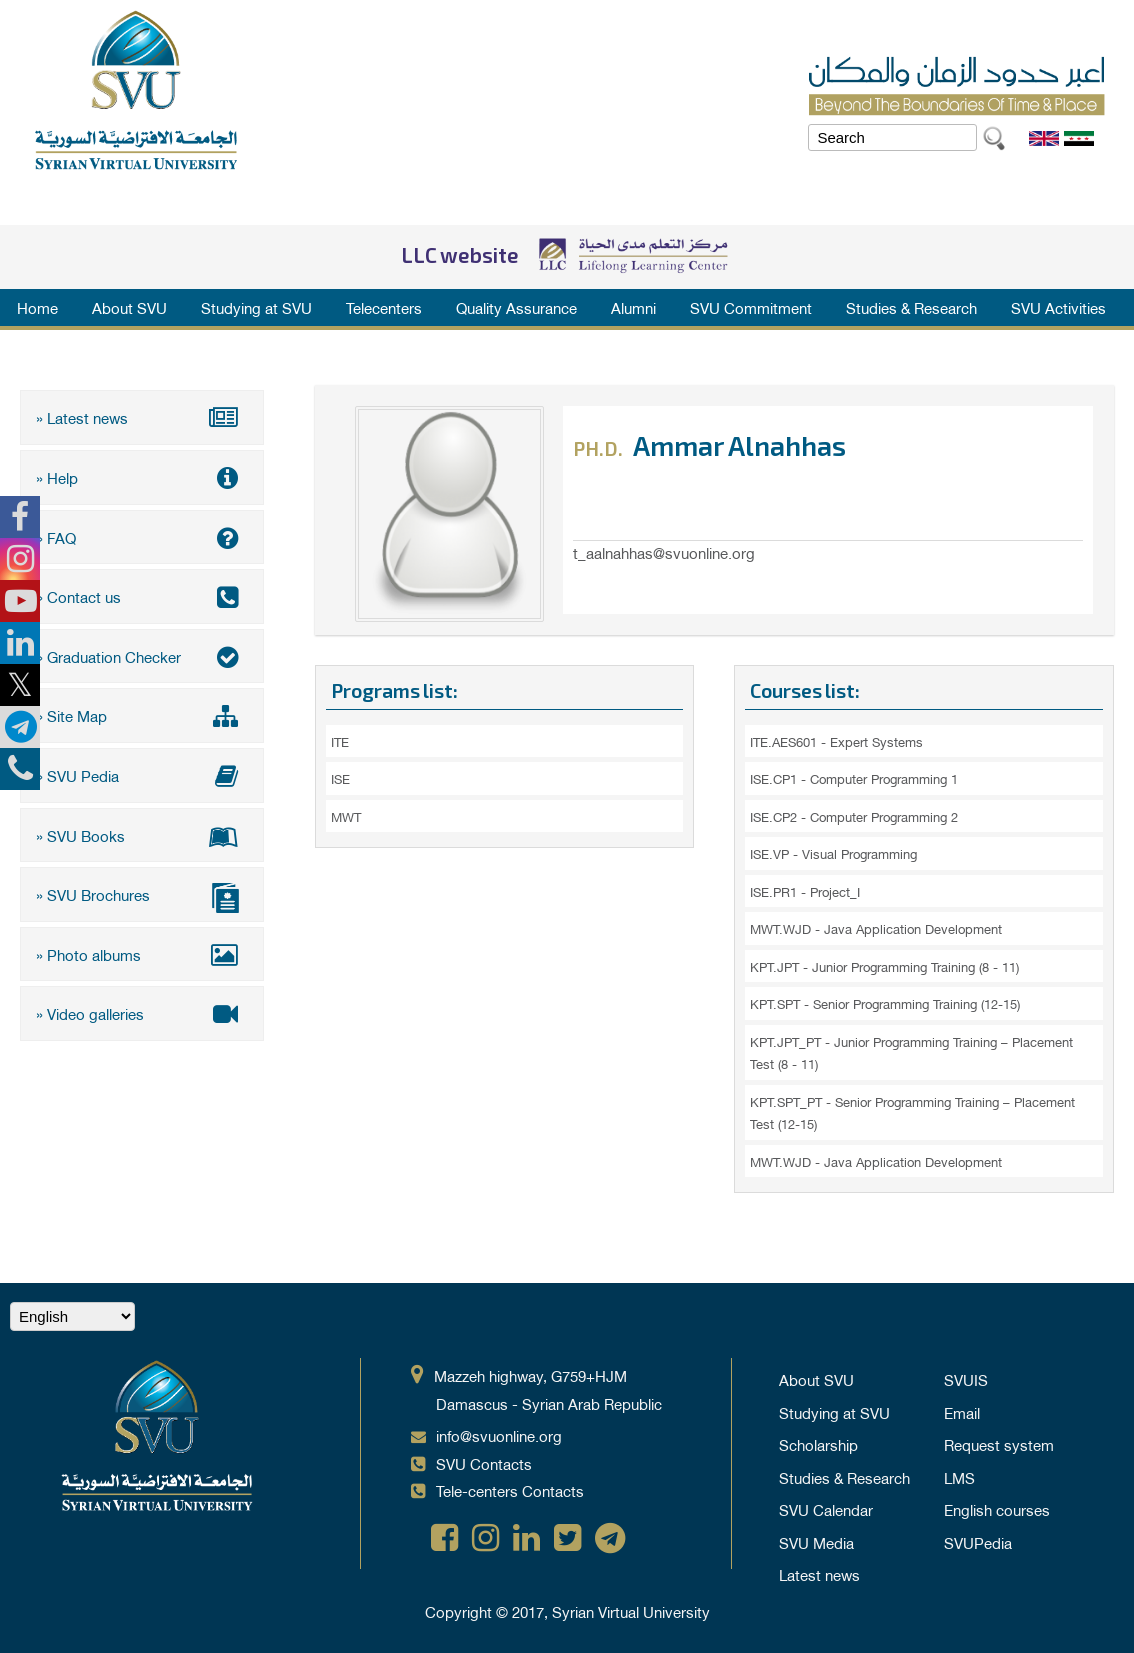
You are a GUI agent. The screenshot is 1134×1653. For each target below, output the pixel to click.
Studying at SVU (256, 307)
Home (37, 307)
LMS (959, 1477)
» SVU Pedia (142, 774)
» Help (142, 477)
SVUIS (966, 1379)
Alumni (633, 307)
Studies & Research (911, 307)
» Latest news (142, 417)
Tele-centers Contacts (510, 1490)
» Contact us (142, 596)
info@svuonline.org (499, 1435)
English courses (997, 1509)
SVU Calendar (826, 1509)
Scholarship (818, 1444)
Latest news (819, 1574)
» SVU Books (142, 834)
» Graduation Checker (142, 655)
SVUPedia (978, 1542)
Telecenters (384, 307)
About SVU (129, 307)
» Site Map (142, 715)
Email (962, 1412)
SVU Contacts (484, 1463)
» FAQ (142, 536)
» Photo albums (142, 953)
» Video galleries (142, 1012)
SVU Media (816, 1542)
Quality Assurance (516, 307)
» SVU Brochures (142, 895)
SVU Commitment (751, 307)
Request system (999, 1444)
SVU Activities (1058, 307)
